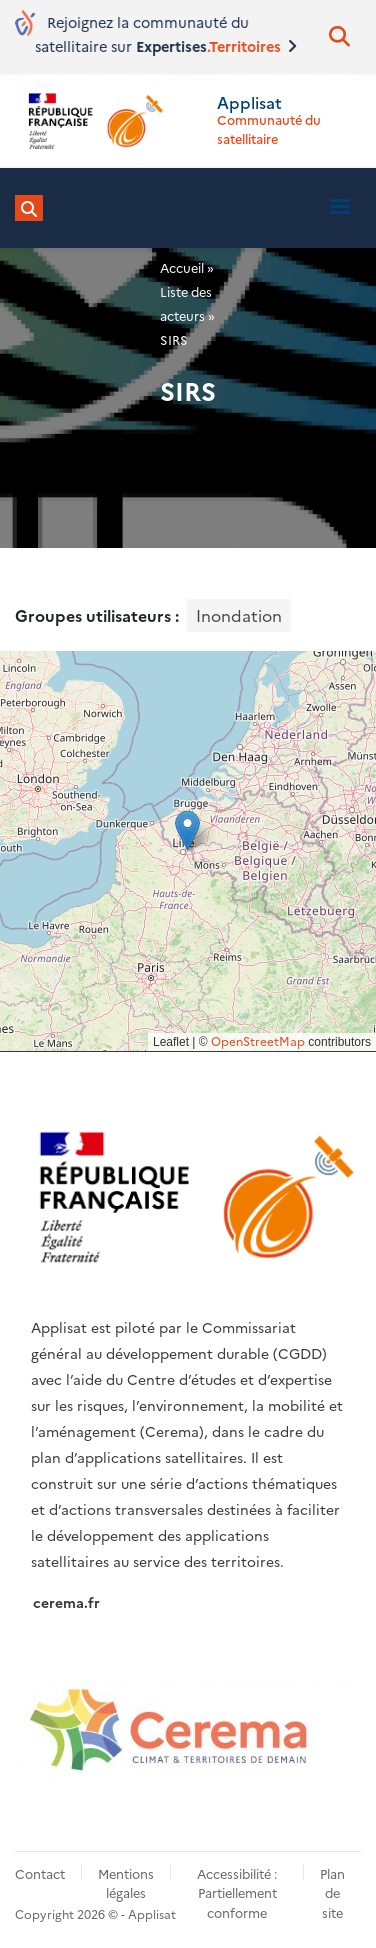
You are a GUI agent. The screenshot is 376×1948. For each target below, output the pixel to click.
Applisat (249, 102)
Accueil (182, 267)
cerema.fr (66, 1602)
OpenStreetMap (258, 1040)
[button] (187, 830)
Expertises (228, 46)
